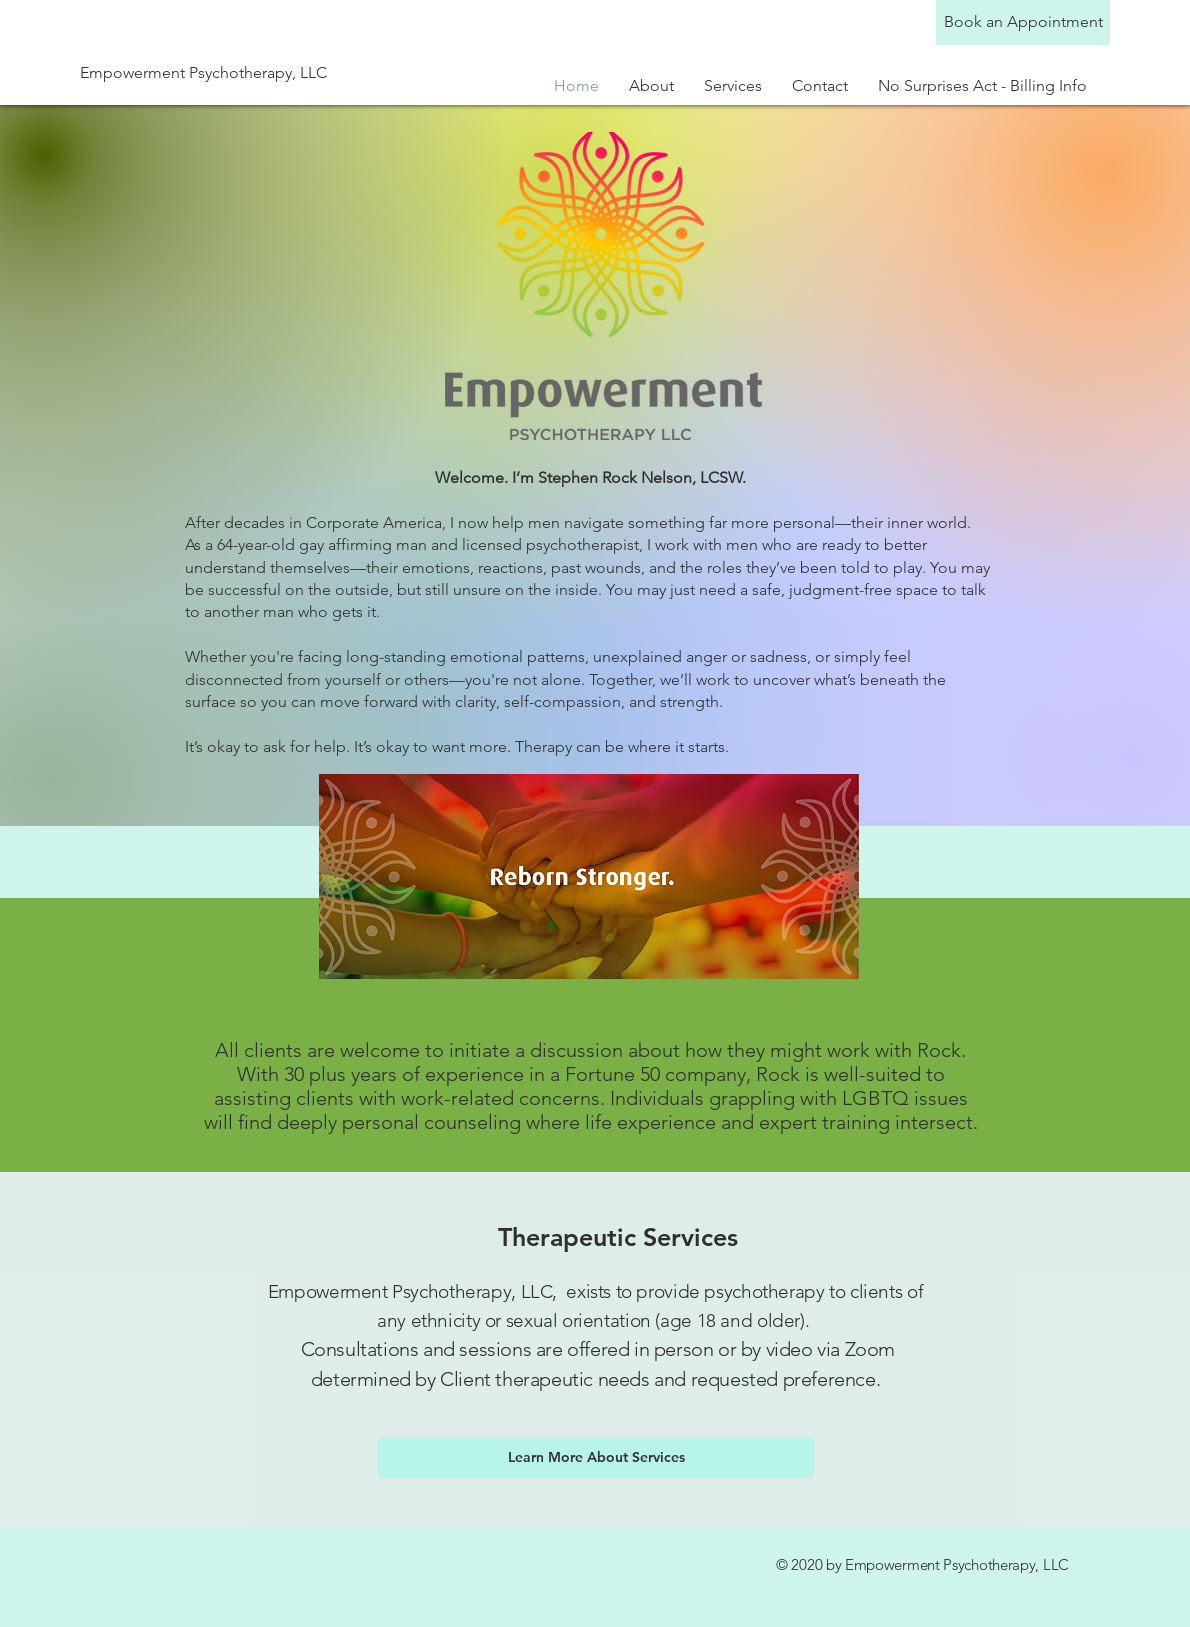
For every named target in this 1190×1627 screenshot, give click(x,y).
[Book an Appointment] (1023, 22)
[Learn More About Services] (596, 1458)
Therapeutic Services (618, 1237)
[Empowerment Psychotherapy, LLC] (240, 73)
